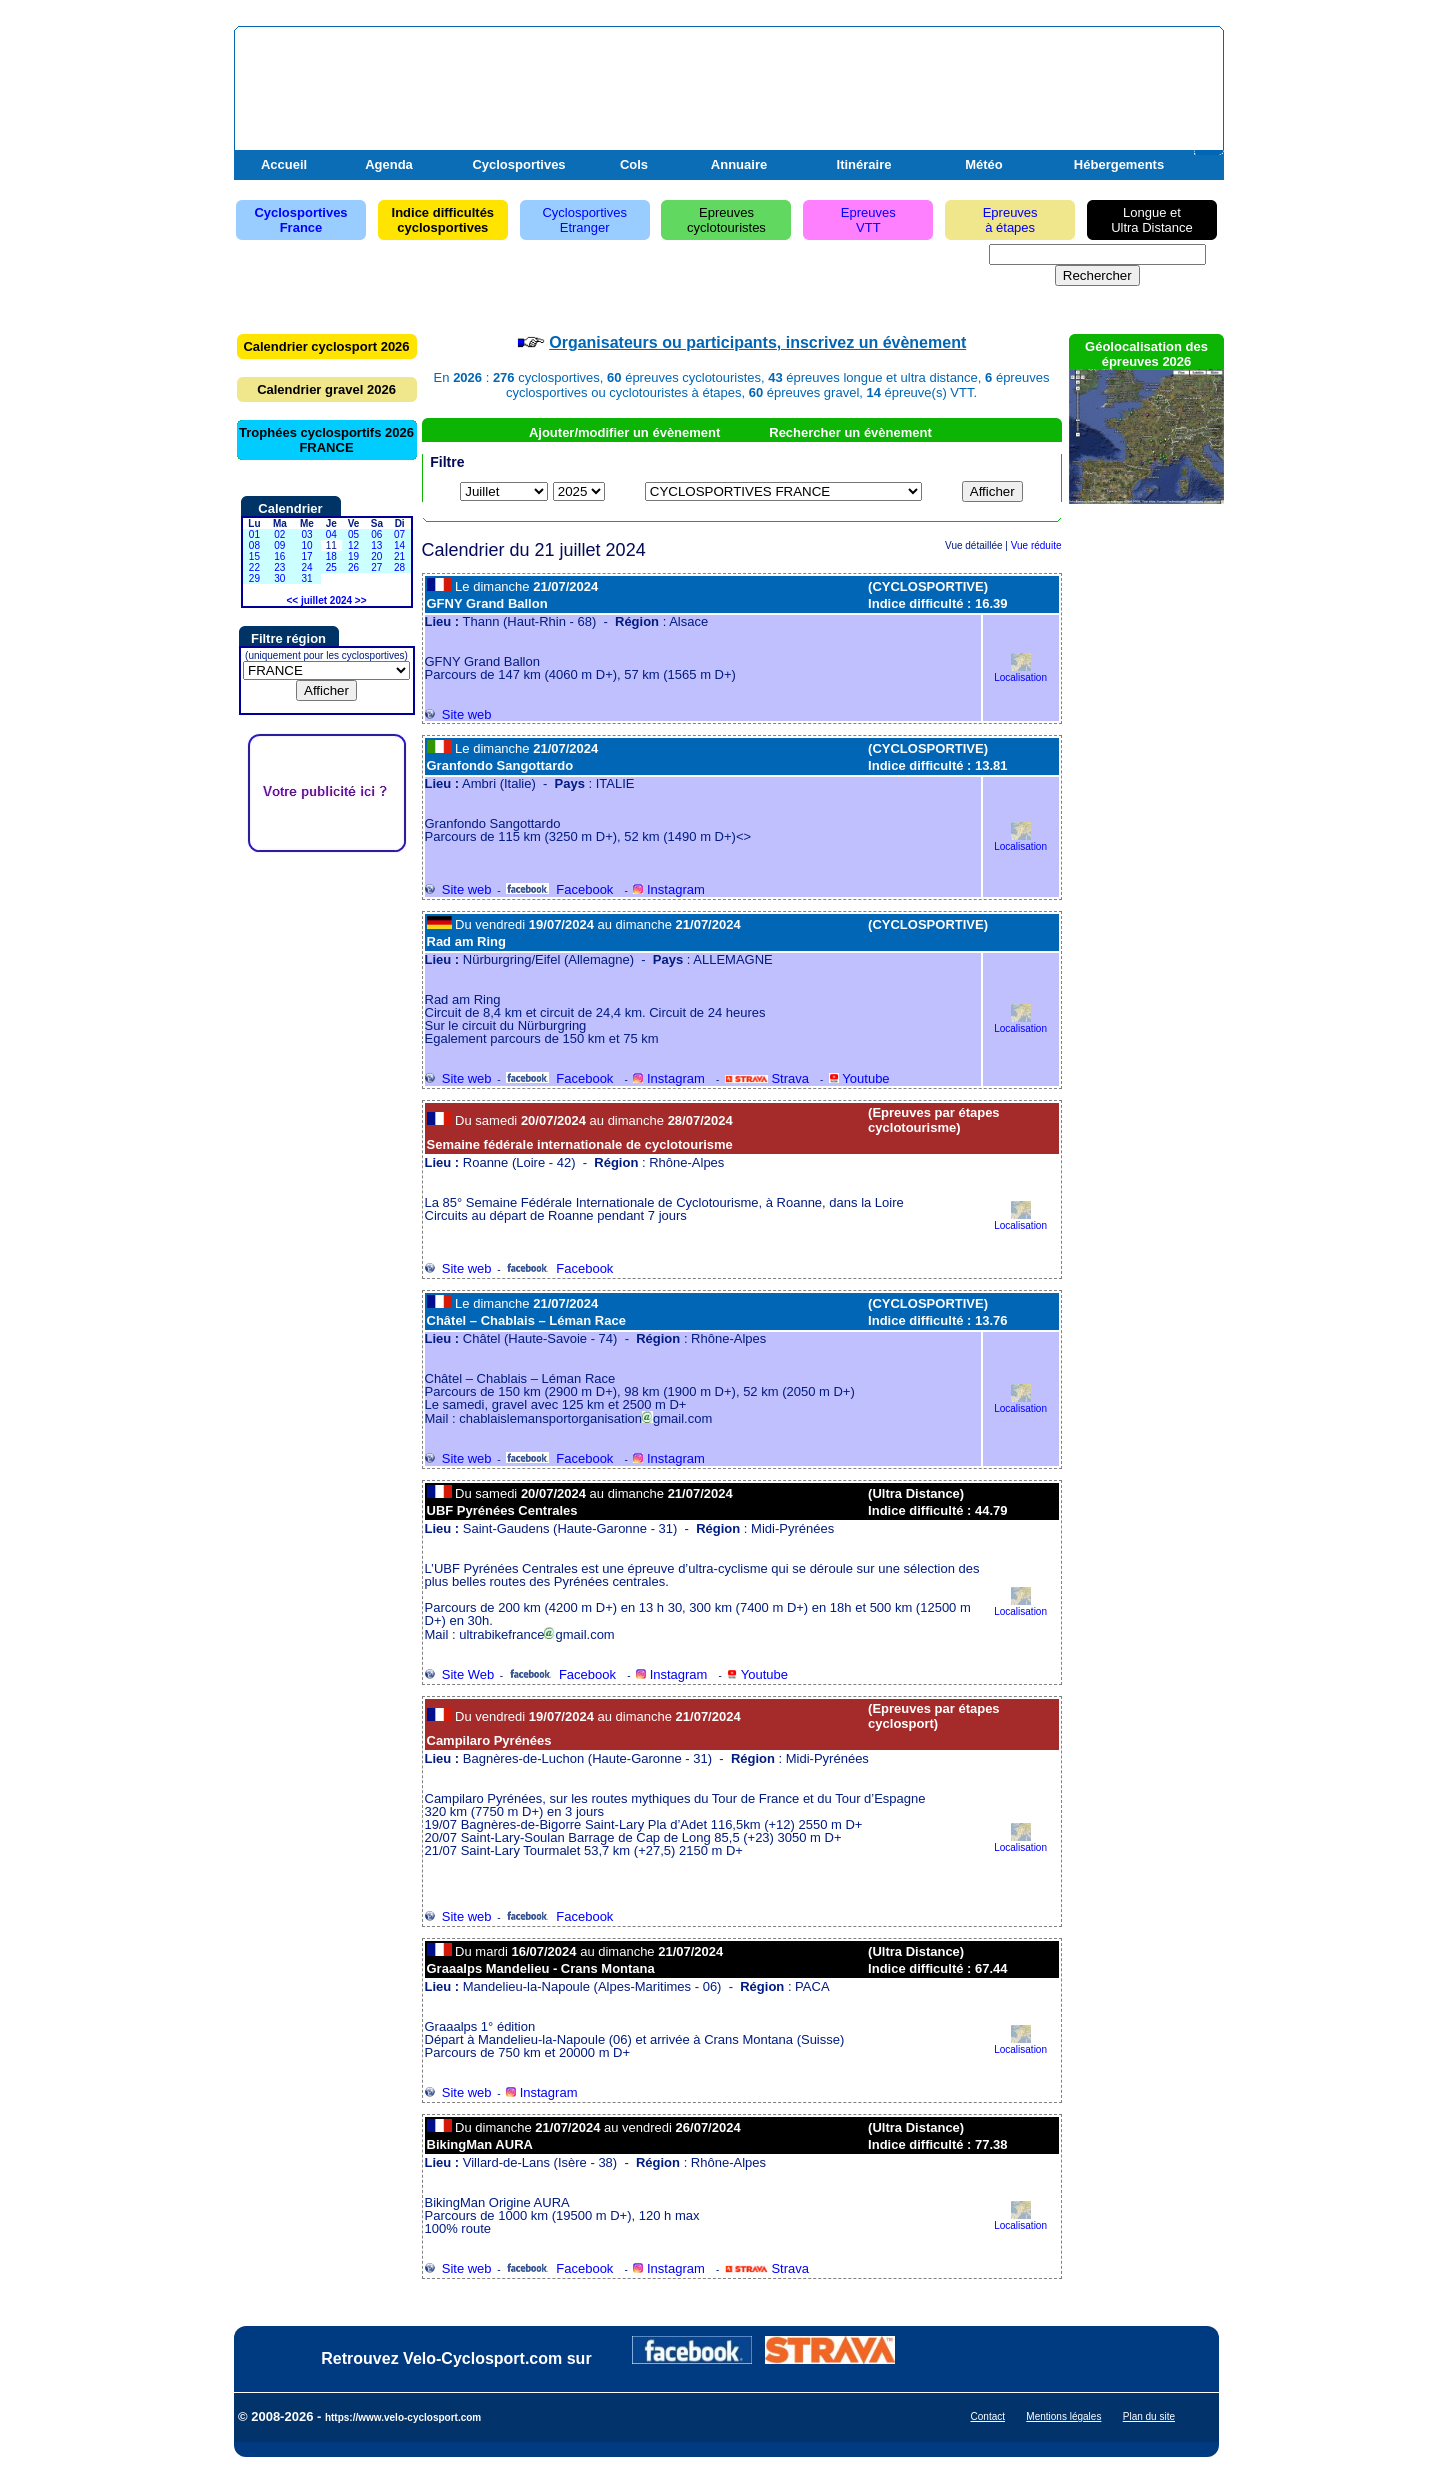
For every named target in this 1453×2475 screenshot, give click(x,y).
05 (353, 534)
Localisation (1020, 672)
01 (254, 534)
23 (279, 567)
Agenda (389, 164)
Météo (984, 164)
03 (306, 534)
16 (279, 556)
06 (376, 534)
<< (292, 600)
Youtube (859, 1078)
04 (331, 534)
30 (279, 578)
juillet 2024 (326, 600)
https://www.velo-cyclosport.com (403, 2417)
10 (306, 545)
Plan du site (1149, 2416)
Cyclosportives (518, 164)
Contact (988, 2416)
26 (353, 567)
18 (331, 556)
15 (254, 556)
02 (279, 534)
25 (331, 567)
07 (399, 534)
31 (306, 578)
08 (254, 545)
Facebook (559, 889)
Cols (634, 164)
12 (353, 545)
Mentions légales (1063, 2416)
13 (376, 545)
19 (353, 556)
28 (399, 567)
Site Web (460, 1674)
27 (376, 567)
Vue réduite (1036, 545)
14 (399, 545)
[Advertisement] (985, 83)
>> (361, 600)
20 (376, 556)
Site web (458, 714)
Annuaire (739, 164)
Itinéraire (864, 164)
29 (254, 578)
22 (254, 567)
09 (279, 545)
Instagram (668, 889)
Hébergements (1119, 164)
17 (306, 556)
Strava (767, 1078)
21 (399, 556)
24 (306, 567)
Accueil (284, 164)
